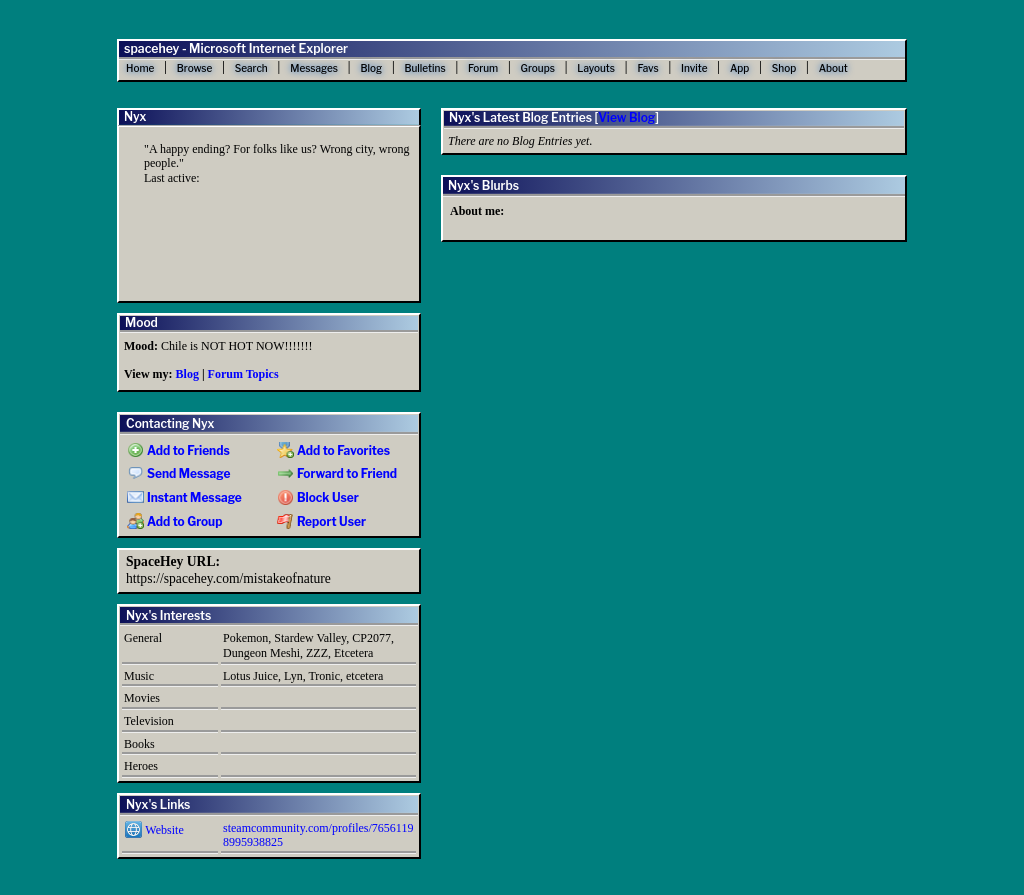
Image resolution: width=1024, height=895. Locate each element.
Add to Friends (178, 451)
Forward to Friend (337, 474)
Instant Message (184, 498)
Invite (694, 68)
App (739, 68)
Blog (371, 68)
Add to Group (174, 522)
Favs (647, 68)
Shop (784, 68)
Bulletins (424, 68)
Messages (314, 68)
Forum (483, 68)
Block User (318, 498)
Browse (195, 68)
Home (140, 68)
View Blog (626, 117)
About (833, 68)
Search (251, 68)
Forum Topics (243, 374)
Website (154, 830)
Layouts (596, 68)
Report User (321, 522)
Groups (538, 68)
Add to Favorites (333, 451)
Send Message (178, 474)
